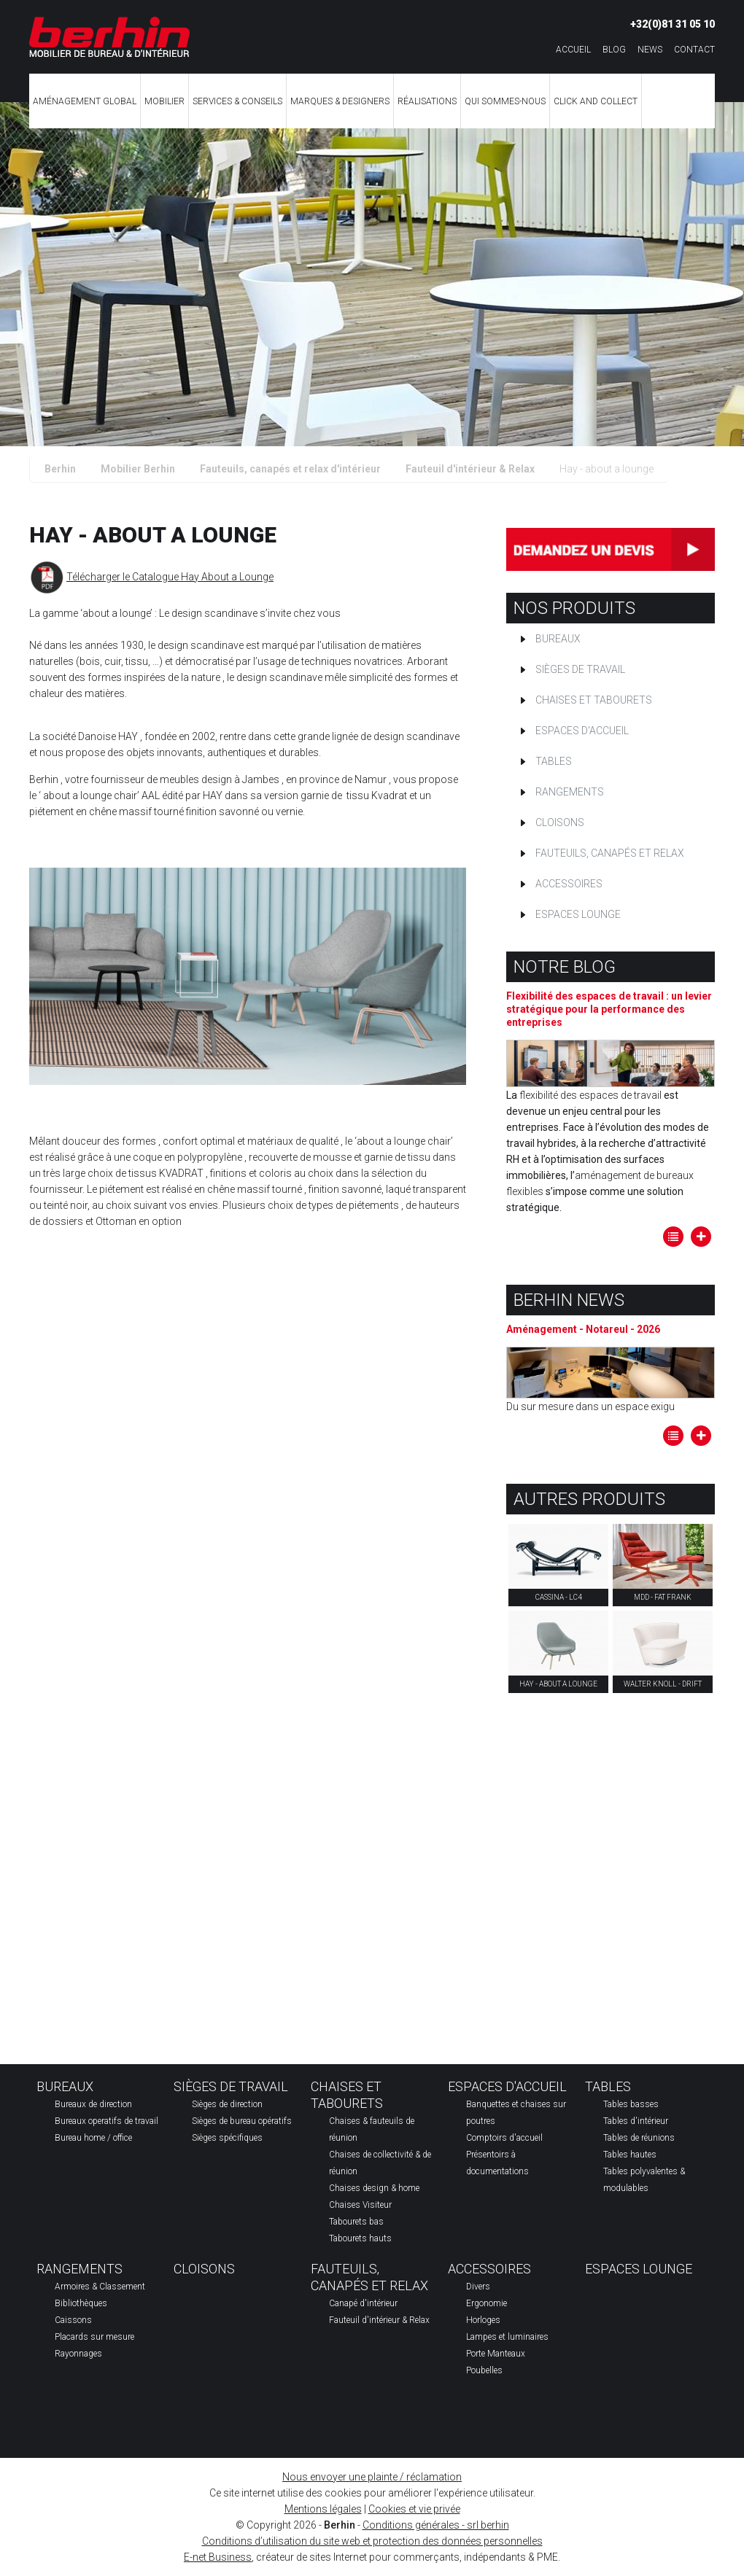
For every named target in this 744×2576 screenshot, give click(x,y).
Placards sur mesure (94, 2337)
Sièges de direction (227, 2104)
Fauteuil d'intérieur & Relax (470, 469)
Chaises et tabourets (593, 700)
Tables (553, 761)
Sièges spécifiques (227, 2138)
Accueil (573, 49)
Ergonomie (486, 2303)
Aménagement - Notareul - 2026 (583, 1329)
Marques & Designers (340, 101)
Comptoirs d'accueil (504, 2138)
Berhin (60, 469)
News (650, 49)
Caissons (73, 2320)
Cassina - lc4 (558, 1597)
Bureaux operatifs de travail (106, 2121)
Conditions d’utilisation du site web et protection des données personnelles (372, 2541)
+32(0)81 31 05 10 (672, 24)
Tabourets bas (356, 2222)
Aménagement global (84, 101)
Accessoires (568, 884)
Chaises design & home (374, 2188)
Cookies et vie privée (414, 2509)
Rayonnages (78, 2354)
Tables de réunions (639, 2138)
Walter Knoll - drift (663, 1684)
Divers (478, 2286)
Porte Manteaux (495, 2354)
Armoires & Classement (100, 2286)
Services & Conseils (237, 101)
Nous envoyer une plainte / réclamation (372, 2477)
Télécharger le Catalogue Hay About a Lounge (170, 577)
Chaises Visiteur (360, 2205)
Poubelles (484, 2370)
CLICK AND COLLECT (596, 101)
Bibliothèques (81, 2303)
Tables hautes (629, 2154)
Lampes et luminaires (507, 2337)
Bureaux (558, 639)
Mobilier (164, 101)
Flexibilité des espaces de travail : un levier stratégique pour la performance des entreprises (609, 1009)
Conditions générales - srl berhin (436, 2525)
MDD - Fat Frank (662, 1597)
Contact (694, 49)
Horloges (483, 2320)
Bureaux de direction (93, 2104)
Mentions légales (323, 2509)
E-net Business (218, 2557)
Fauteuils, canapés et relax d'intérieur (290, 469)
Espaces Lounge (578, 914)
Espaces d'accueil (582, 730)
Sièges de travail (580, 669)
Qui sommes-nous (505, 101)
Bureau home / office (93, 2138)
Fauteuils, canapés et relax (609, 853)
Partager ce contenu (719, 1506)
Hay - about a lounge (558, 1684)
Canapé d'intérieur (363, 2303)
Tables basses (631, 2104)
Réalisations (427, 101)
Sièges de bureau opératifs (242, 2121)
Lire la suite (701, 1236)
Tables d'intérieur (635, 2121)
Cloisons (559, 822)
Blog (614, 49)
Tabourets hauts (360, 2238)
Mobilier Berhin (138, 469)
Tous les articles (673, 1236)
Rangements (569, 792)
